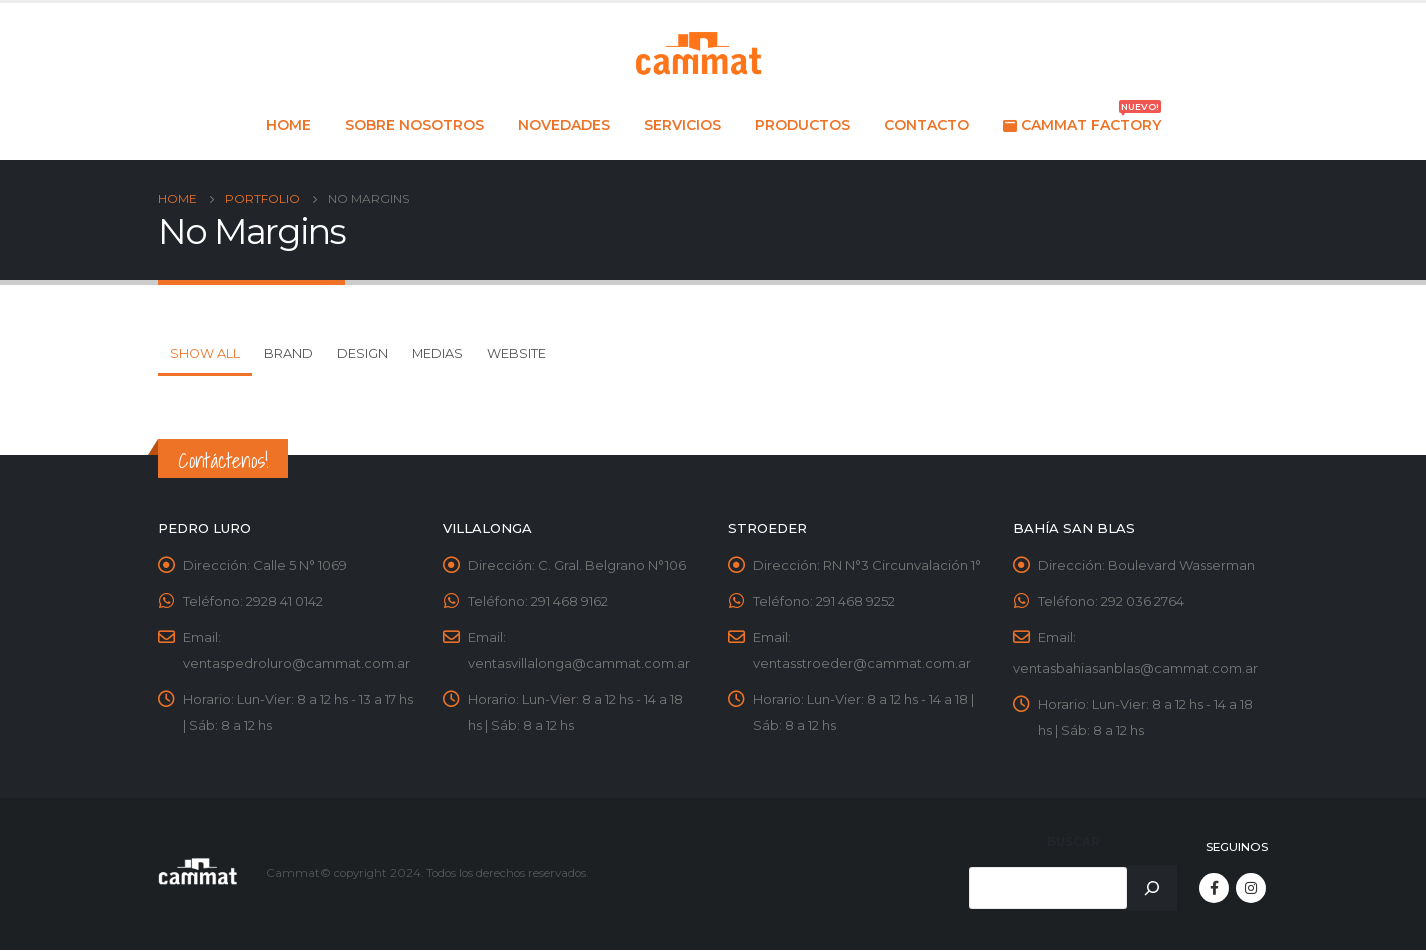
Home (288, 125)
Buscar (1073, 842)
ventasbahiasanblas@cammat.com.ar (1135, 669)
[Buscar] (1152, 889)
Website (516, 353)
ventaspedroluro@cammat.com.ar (296, 664)
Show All (205, 353)
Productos (802, 125)
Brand (288, 353)
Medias (437, 353)
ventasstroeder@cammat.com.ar (862, 664)
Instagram (1251, 889)
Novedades (564, 125)
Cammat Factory (1082, 119)
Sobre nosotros (414, 125)
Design (362, 353)
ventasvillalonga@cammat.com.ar (579, 664)
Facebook (1214, 889)
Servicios (682, 125)
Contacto (926, 125)
